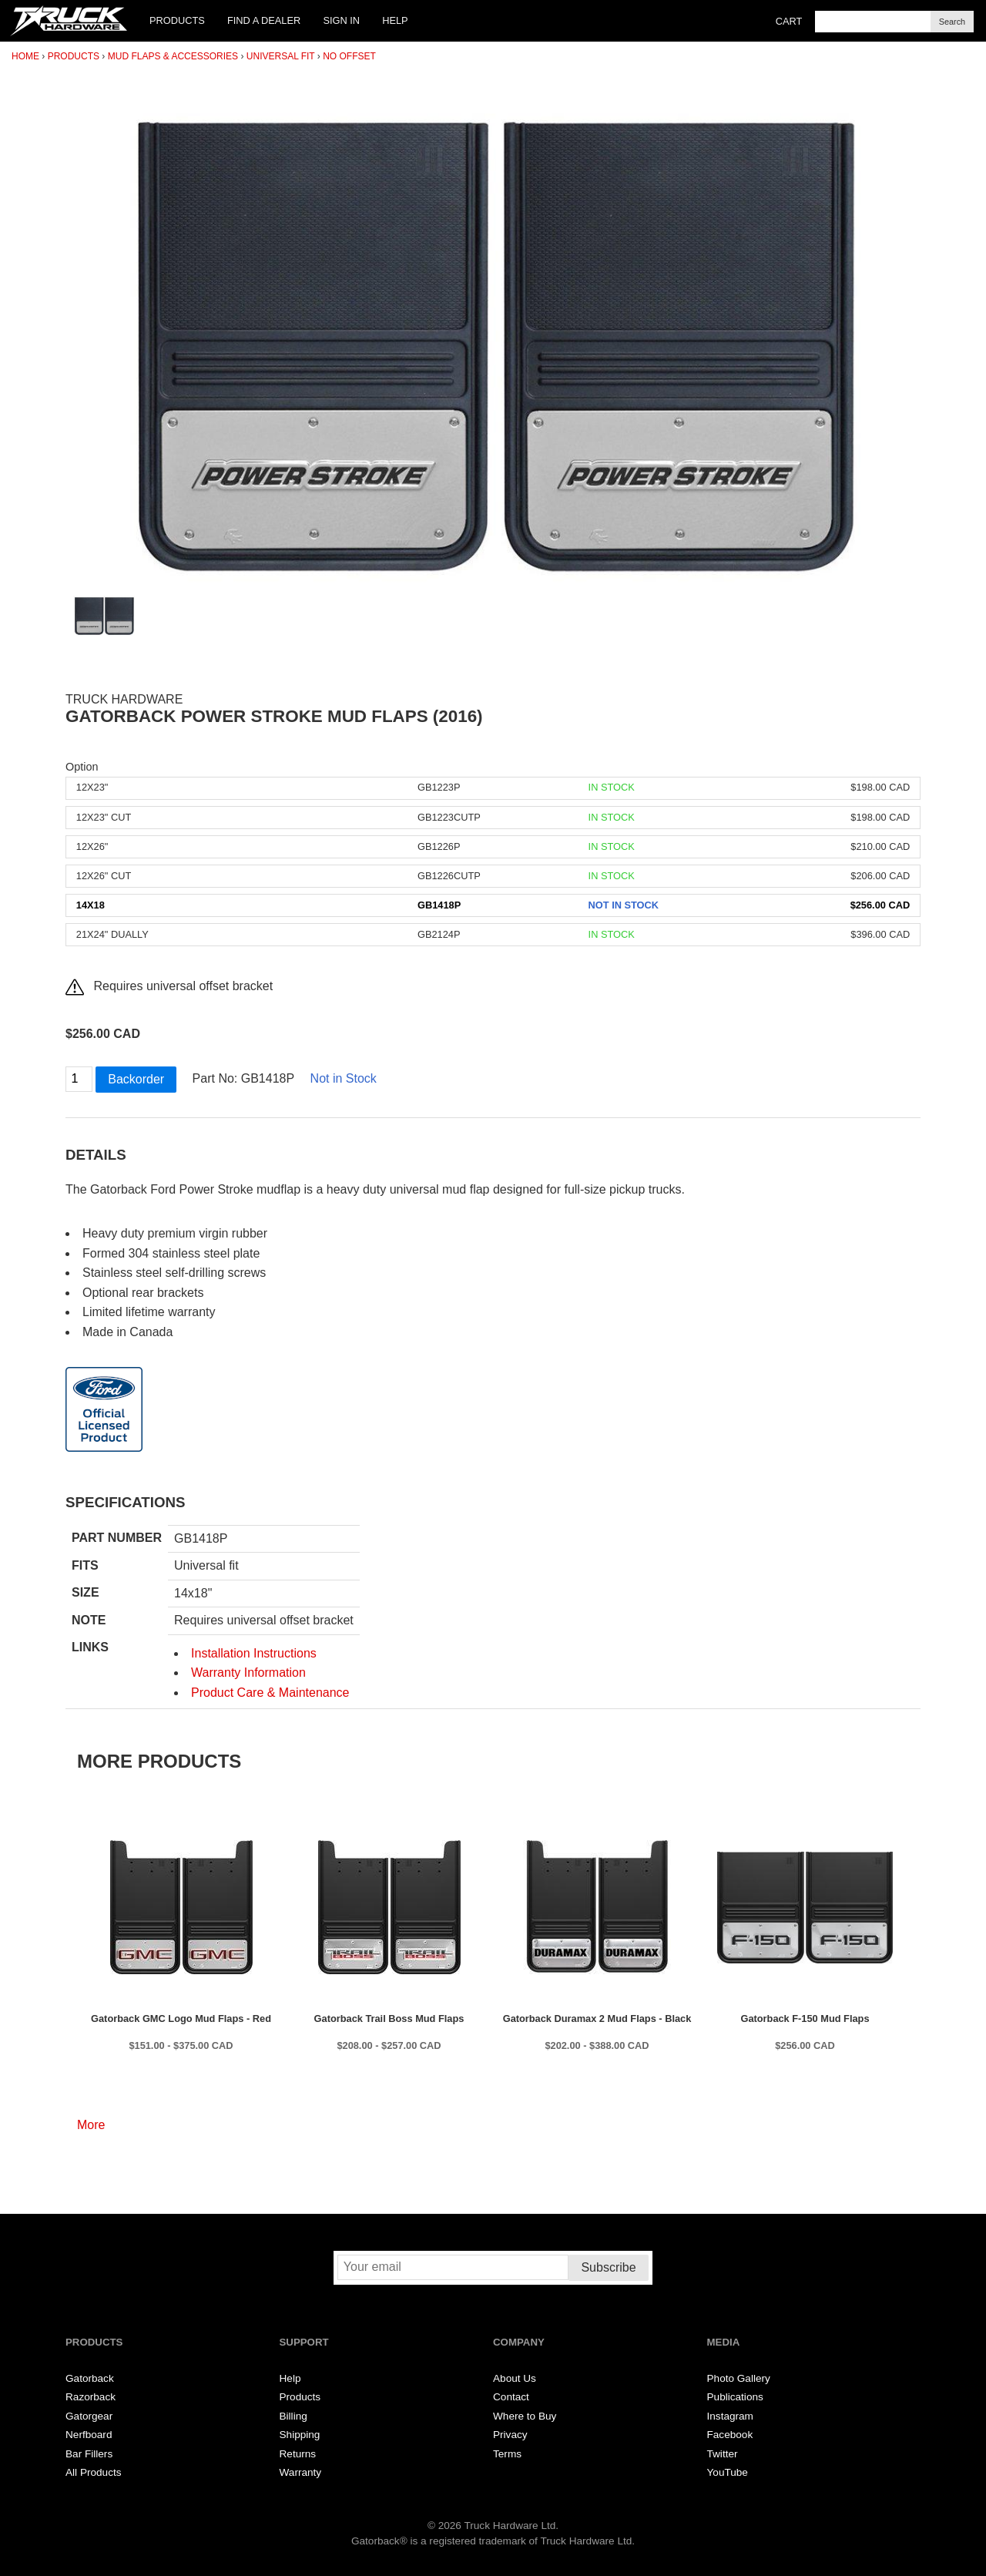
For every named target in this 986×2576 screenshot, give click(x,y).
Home (25, 56)
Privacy (510, 2434)
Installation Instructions (254, 1653)
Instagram (730, 2416)
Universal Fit (280, 56)
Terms (507, 2454)
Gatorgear (88, 2416)
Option (81, 767)
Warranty (301, 2472)
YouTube (727, 2472)
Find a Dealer (263, 20)
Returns (298, 2454)
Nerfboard (88, 2434)
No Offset (349, 56)
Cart (789, 21)
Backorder (136, 1079)
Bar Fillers (88, 2454)
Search (952, 21)
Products (177, 20)
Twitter (722, 2454)
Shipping (300, 2434)
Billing (293, 2416)
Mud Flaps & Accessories (173, 56)
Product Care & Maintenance (270, 1692)
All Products (93, 2472)
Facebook (730, 2434)
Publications (735, 2397)
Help (394, 20)
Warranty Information (248, 1672)
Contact (511, 2397)
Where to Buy (524, 2416)
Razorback (90, 2397)
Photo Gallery (738, 2378)
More (91, 2124)
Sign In (341, 20)
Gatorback (89, 2378)
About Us (514, 2378)
